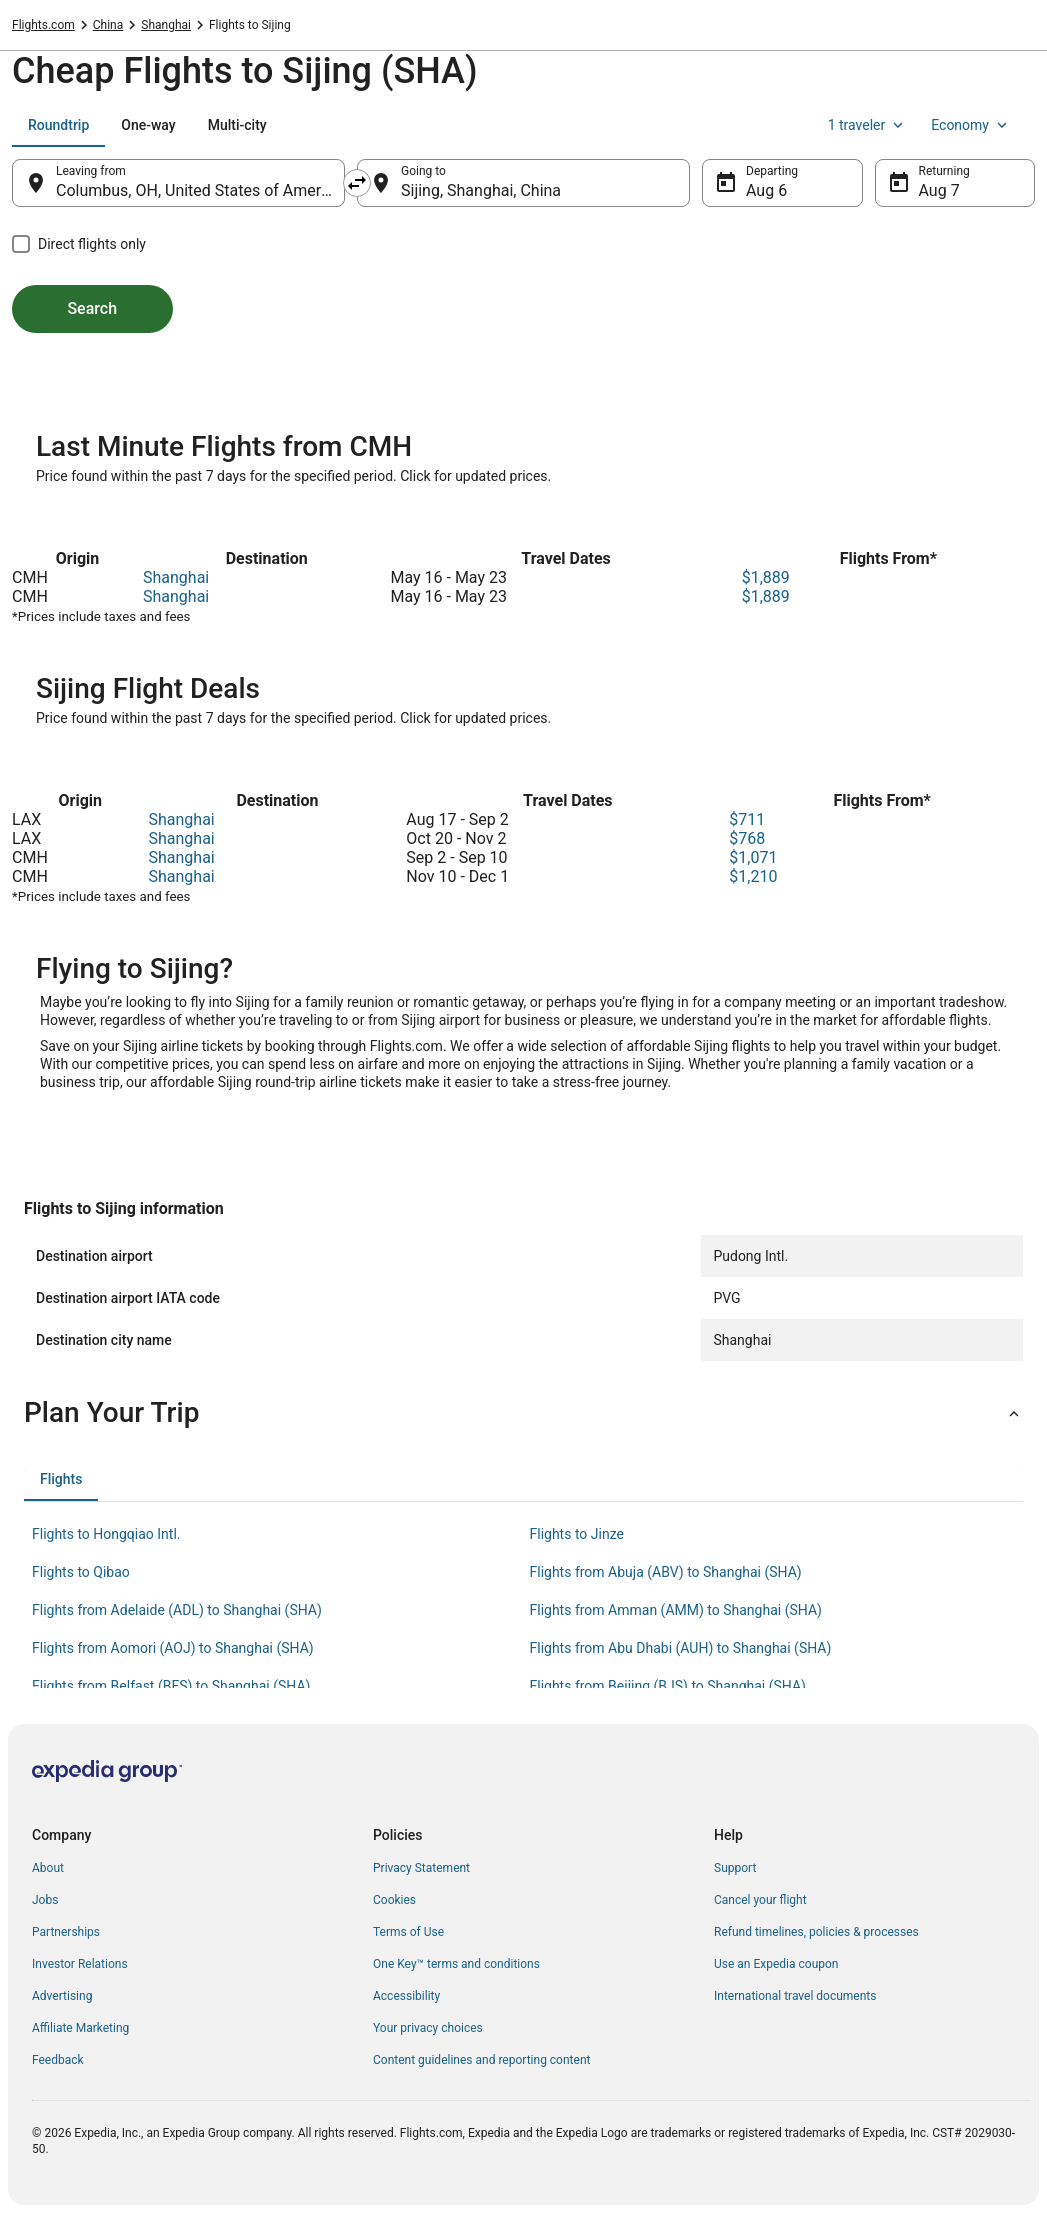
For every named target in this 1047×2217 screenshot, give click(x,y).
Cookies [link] (394, 1900)
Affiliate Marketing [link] (80, 2028)
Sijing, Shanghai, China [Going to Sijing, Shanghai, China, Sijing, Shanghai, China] (481, 190)
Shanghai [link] (166, 25)
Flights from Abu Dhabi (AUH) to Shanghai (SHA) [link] (681, 1648)
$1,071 (753, 857)
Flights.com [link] (43, 25)
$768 (747, 838)
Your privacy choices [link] (428, 2028)
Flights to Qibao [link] (81, 1572)
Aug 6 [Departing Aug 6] (766, 190)
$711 (747, 819)
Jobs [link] (45, 1900)
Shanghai (176, 577)
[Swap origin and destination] (357, 183)
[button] (523, 1413)
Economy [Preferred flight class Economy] (971, 125)
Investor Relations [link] (80, 1964)
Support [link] (735, 1868)
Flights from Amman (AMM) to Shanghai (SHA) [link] (676, 1610)
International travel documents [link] (795, 1996)
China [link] (108, 25)
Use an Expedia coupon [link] (776, 1964)
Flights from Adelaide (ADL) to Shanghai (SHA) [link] (177, 1610)
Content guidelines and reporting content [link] (481, 2060)
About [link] (48, 1868)
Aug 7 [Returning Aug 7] (939, 190)
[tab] (58, 125)
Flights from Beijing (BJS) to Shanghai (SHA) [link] (668, 1686)
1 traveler (868, 125)
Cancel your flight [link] (760, 1900)
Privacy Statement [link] (421, 1868)
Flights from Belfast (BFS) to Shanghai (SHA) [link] (171, 1686)
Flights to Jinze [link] (577, 1534)
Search (92, 308)
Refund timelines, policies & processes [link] (816, 1932)
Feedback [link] (58, 2060)
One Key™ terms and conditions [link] (456, 1964)
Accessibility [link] (406, 1996)
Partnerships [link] (66, 1932)
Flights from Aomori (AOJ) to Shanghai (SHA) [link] (173, 1648)
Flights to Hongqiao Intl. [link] (106, 1534)
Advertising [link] (62, 1996)
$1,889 (766, 577)
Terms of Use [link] (408, 1932)
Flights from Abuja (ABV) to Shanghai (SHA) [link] (666, 1572)
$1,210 (753, 876)
